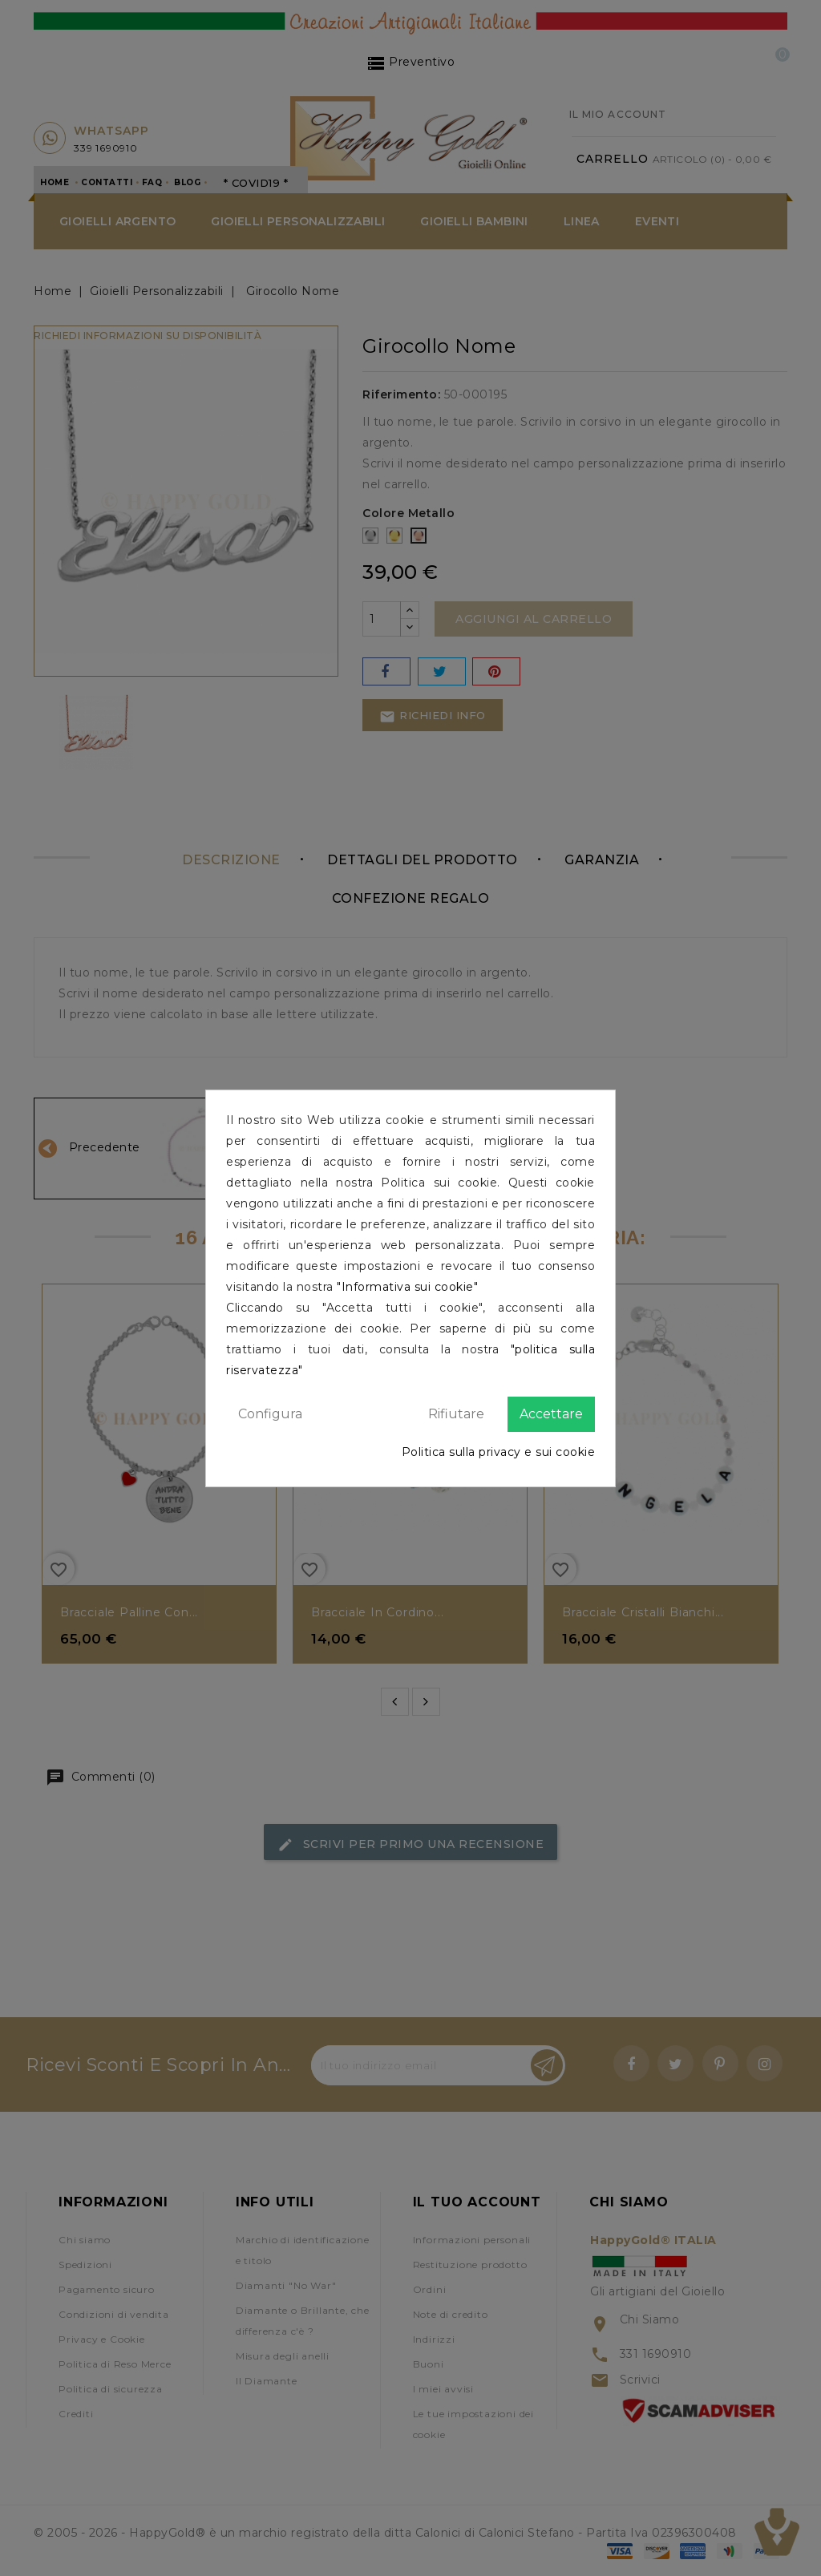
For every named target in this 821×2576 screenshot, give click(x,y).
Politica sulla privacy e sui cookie (499, 1452)
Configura (270, 1413)
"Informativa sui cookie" (407, 1287)
